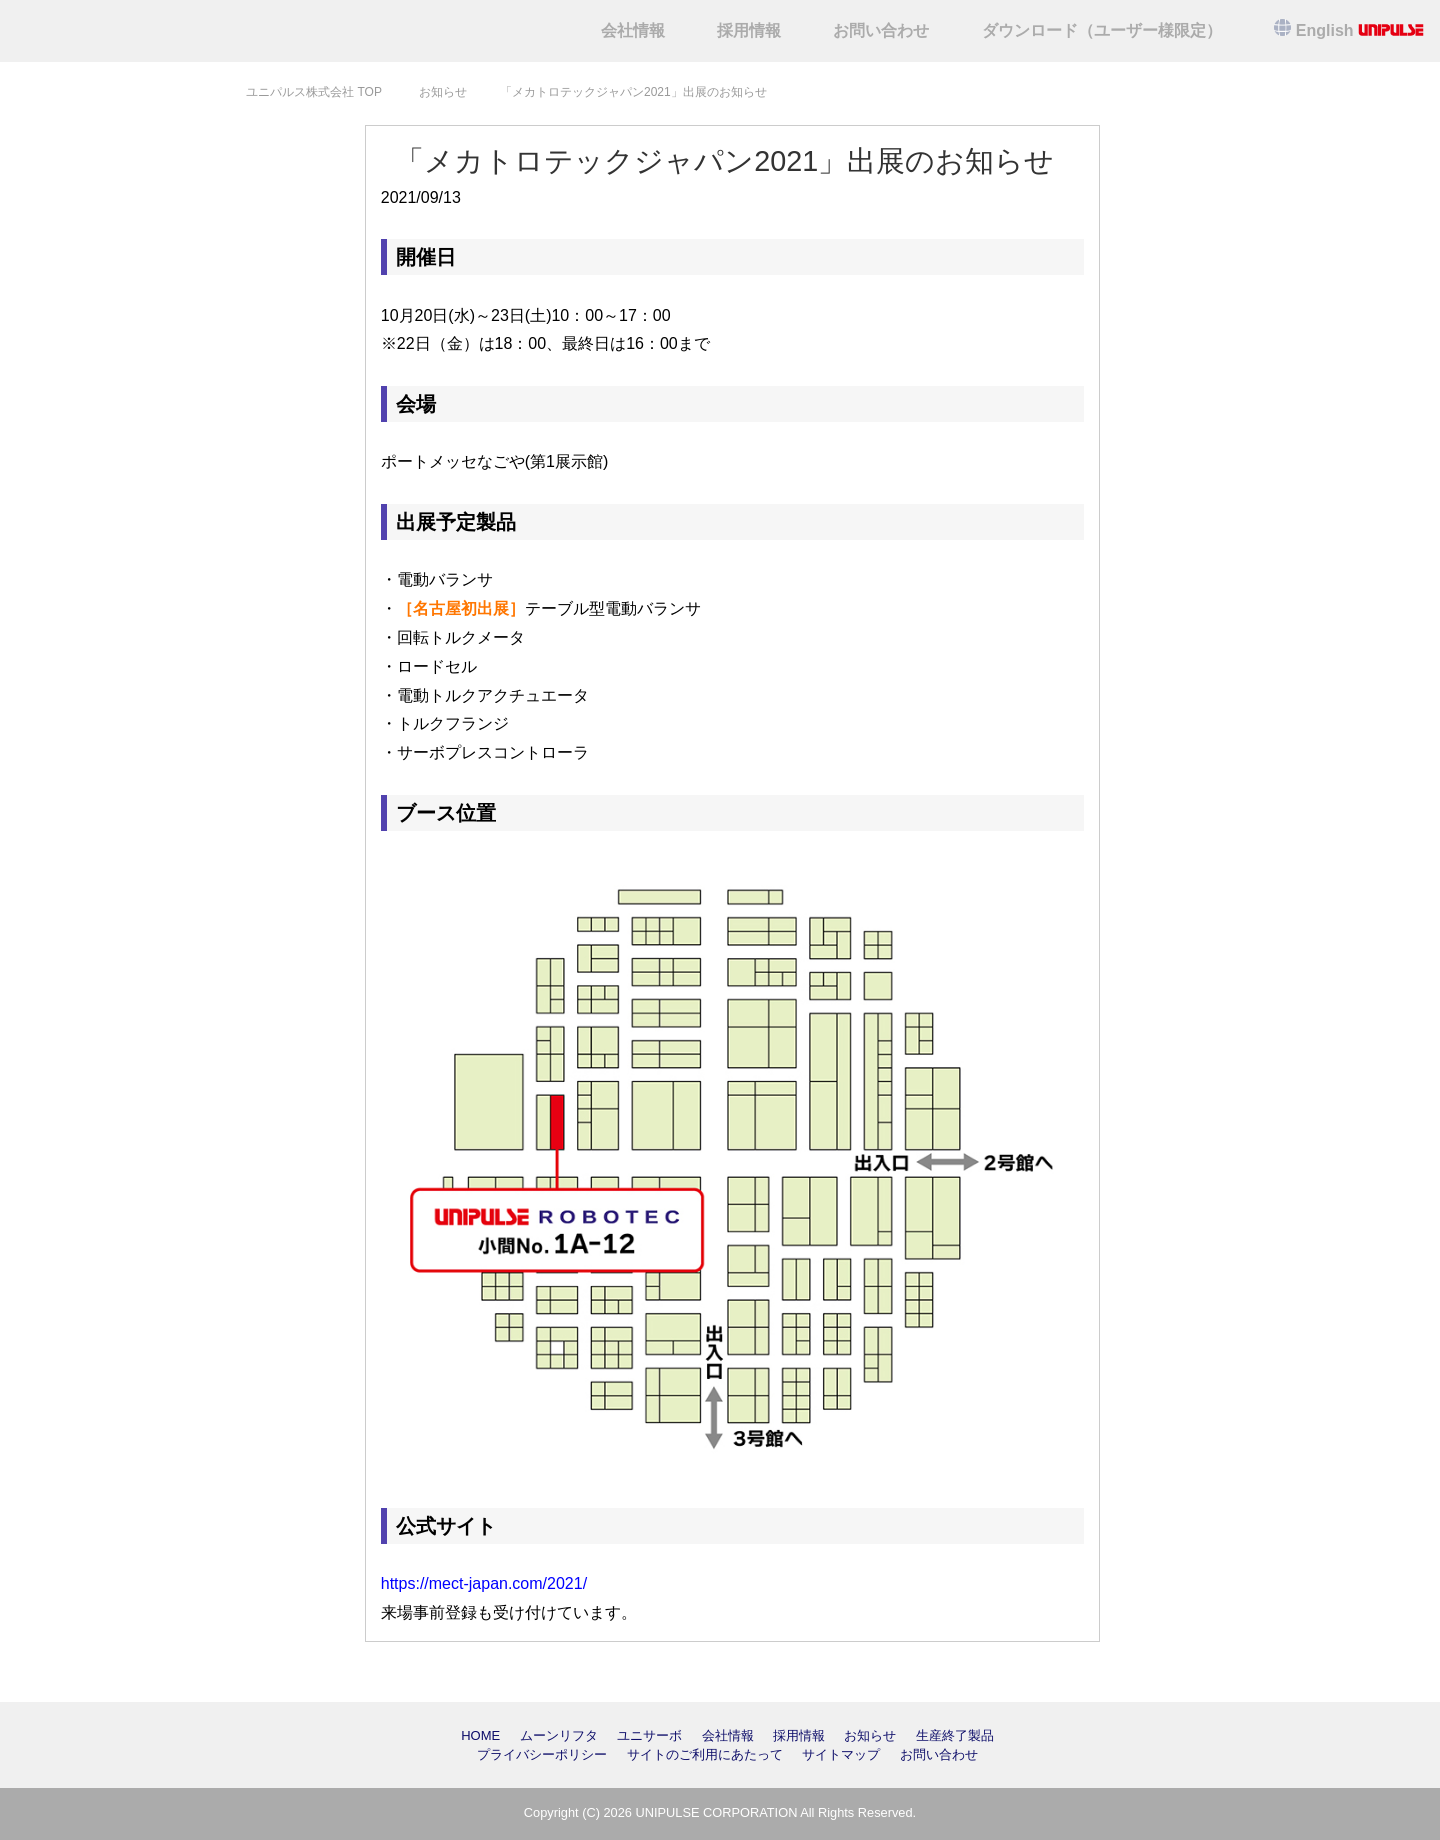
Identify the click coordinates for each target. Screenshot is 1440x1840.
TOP (314, 92)
